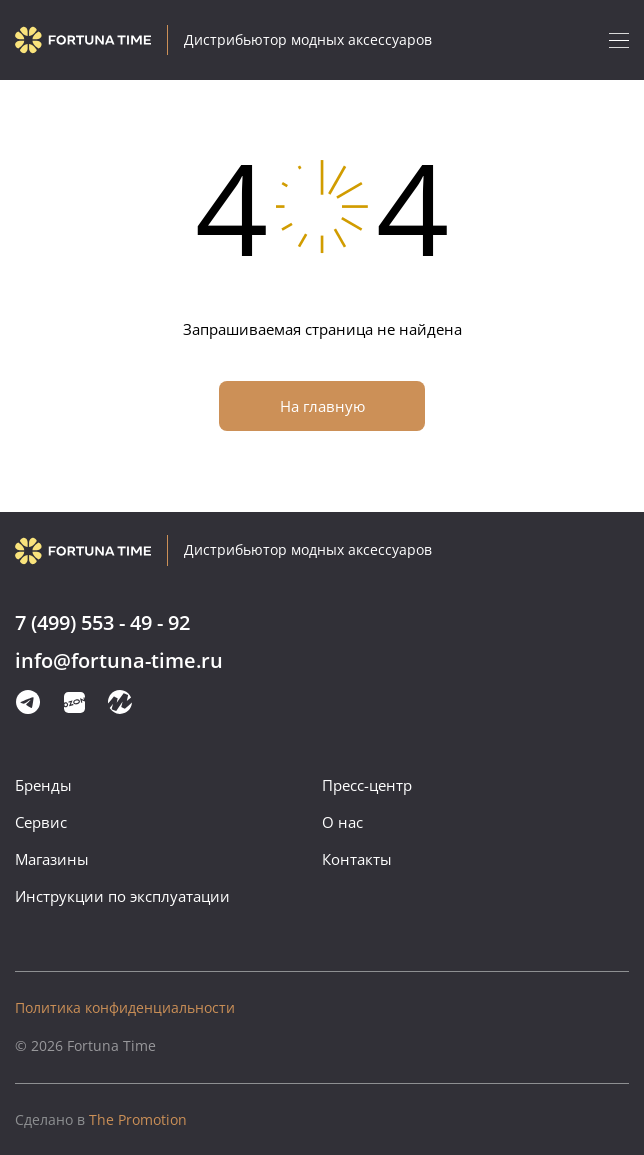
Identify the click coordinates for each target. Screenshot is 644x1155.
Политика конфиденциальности (125, 1007)
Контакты (357, 859)
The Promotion (101, 1119)
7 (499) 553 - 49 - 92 (102, 623)
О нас (342, 822)
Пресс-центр (367, 785)
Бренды (43, 785)
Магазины (52, 859)
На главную (322, 406)
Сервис (41, 822)
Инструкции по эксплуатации (122, 896)
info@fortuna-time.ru (119, 661)
